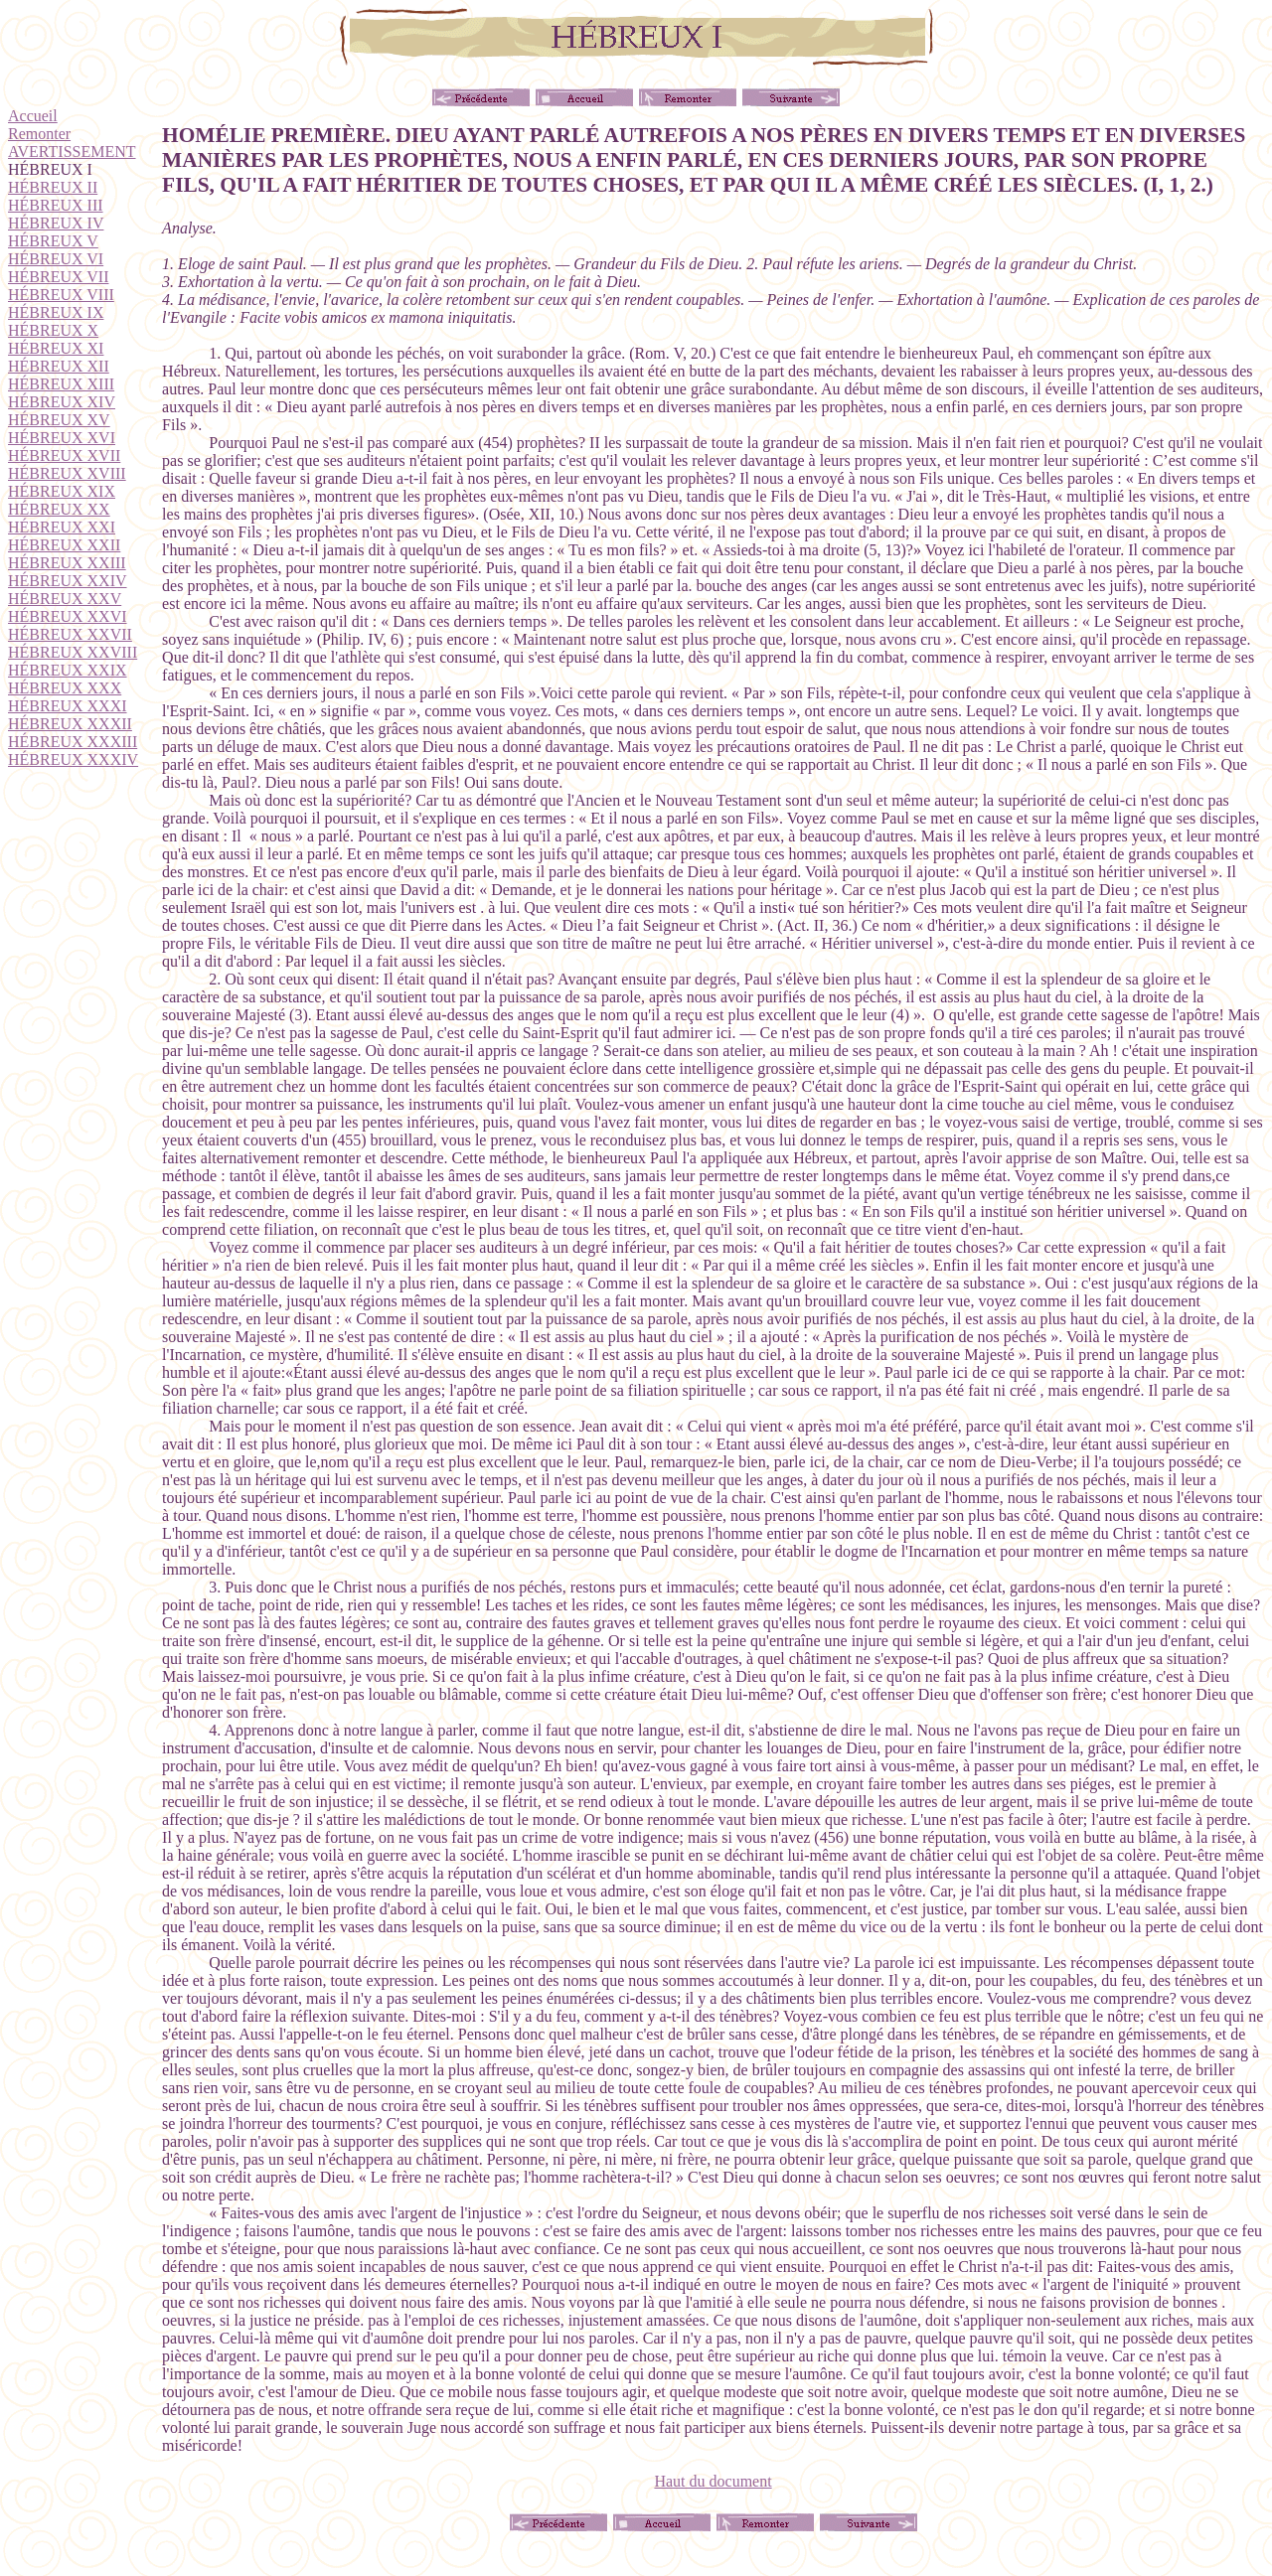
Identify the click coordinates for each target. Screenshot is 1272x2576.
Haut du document (712, 2481)
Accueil (33, 115)
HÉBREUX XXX (64, 688)
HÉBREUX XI (55, 348)
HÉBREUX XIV (61, 401)
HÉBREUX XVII (64, 455)
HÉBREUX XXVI (67, 616)
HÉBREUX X (53, 330)
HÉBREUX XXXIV (73, 759)
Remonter (39, 133)
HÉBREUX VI (55, 258)
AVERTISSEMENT (72, 151)
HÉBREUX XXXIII (72, 741)
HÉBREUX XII (58, 366)
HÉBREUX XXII (64, 544)
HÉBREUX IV (55, 223)
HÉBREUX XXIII (67, 562)
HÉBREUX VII (58, 276)
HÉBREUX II (52, 187)
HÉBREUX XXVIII (72, 652)
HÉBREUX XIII (61, 384)
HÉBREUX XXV (64, 598)
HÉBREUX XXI (61, 527)
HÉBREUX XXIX (67, 670)
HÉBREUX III (55, 205)
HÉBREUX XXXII (70, 723)
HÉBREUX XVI (61, 437)
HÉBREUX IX (55, 312)
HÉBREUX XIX (61, 491)
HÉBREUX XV (59, 419)
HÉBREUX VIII (61, 294)
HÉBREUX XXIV (67, 580)
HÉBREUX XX (59, 509)
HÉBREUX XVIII (67, 473)
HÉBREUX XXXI (67, 705)
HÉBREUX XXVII (70, 634)
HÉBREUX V (53, 240)
